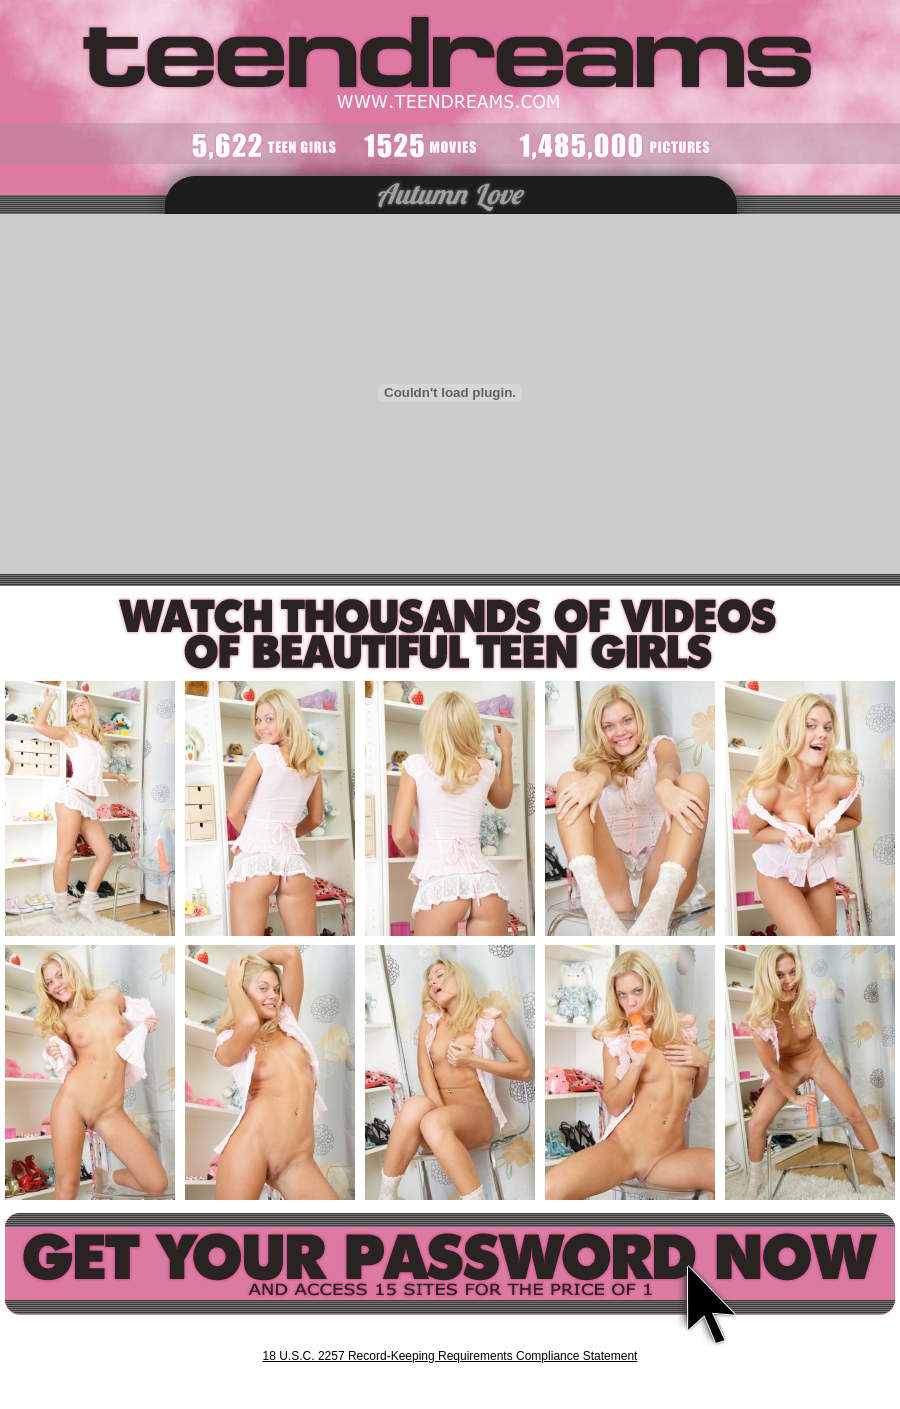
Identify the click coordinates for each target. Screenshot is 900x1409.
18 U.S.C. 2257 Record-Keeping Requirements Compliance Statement (450, 1356)
